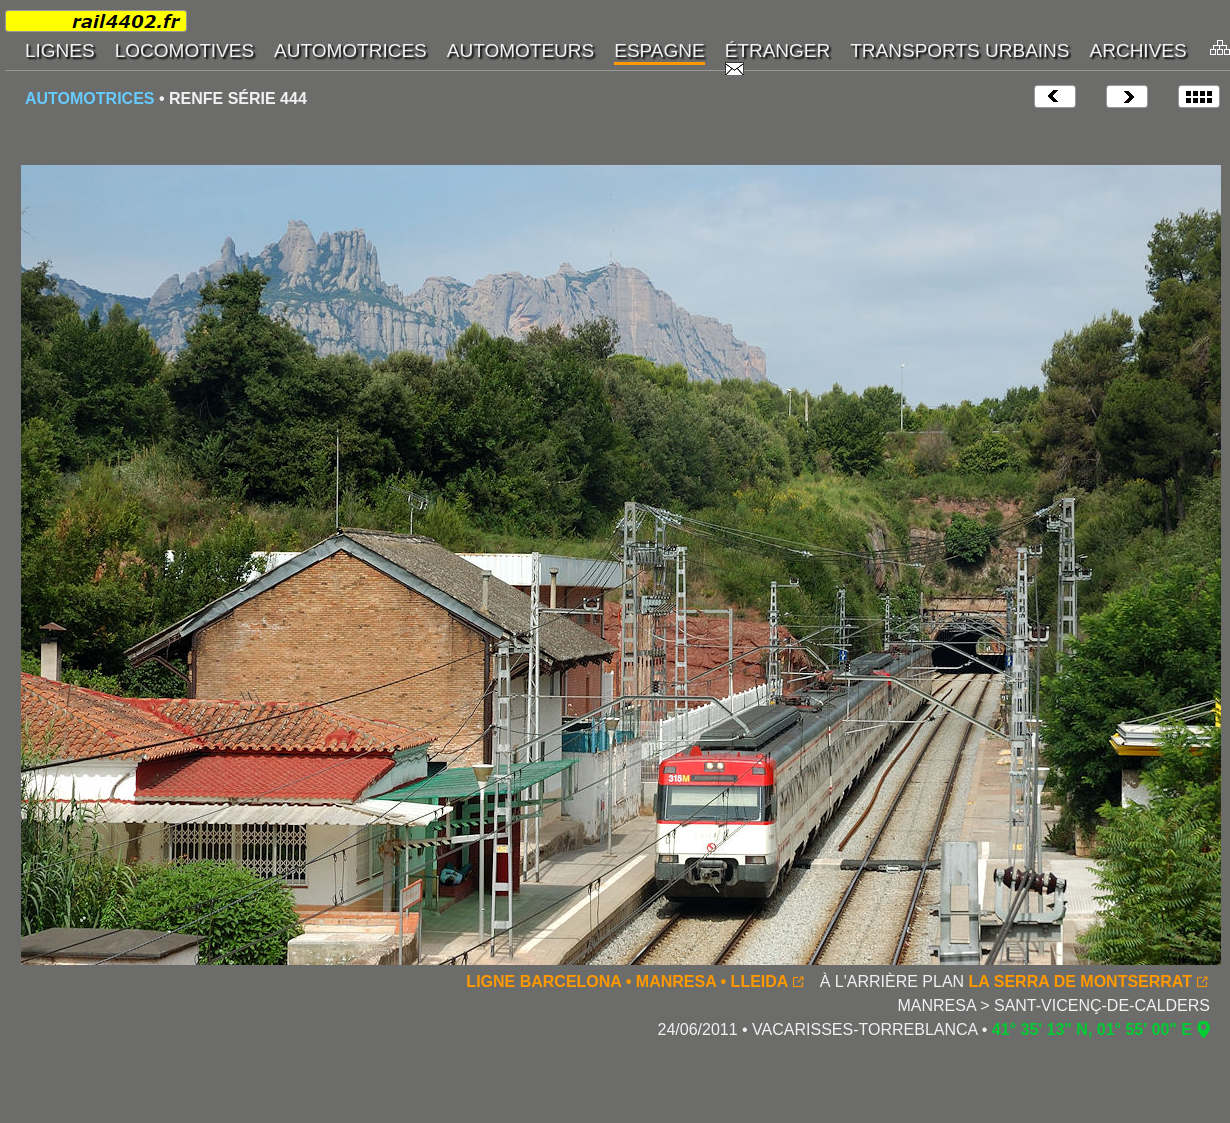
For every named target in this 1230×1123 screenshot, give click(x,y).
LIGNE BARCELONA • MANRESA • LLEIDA (627, 981)
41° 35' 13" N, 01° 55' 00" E (1092, 1029)
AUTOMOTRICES (89, 98)
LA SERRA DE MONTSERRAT (1080, 981)
